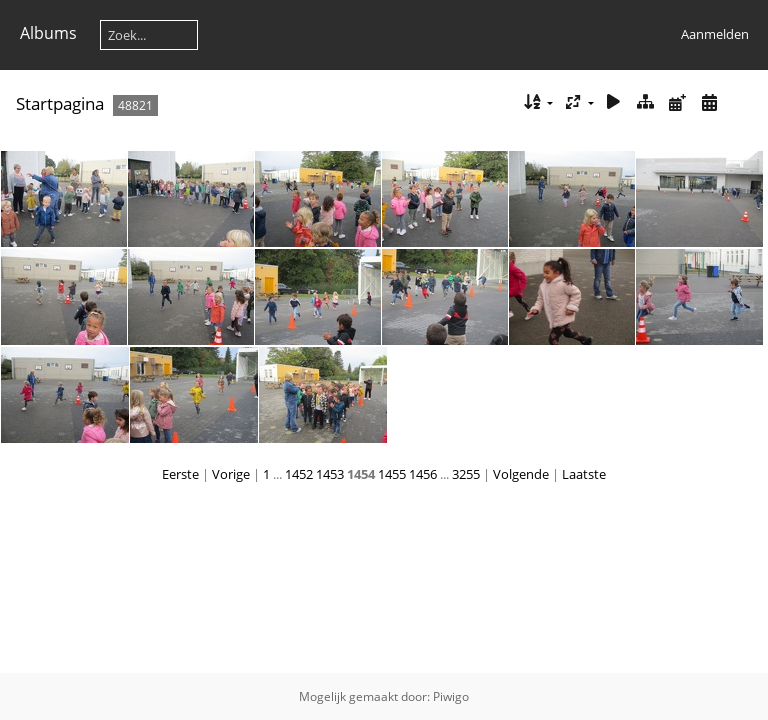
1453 (330, 474)
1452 (299, 474)
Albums (48, 33)
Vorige (231, 474)
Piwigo (451, 696)
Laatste (584, 474)
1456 (423, 474)
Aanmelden (715, 34)
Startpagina (60, 103)
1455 (392, 474)
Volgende (521, 474)
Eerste (180, 474)
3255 (466, 474)
